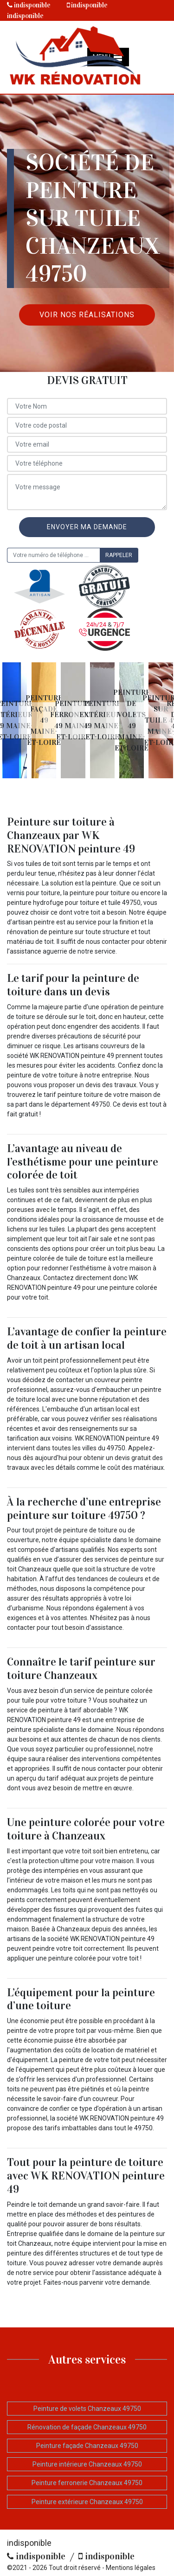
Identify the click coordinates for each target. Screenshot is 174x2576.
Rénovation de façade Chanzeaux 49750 (87, 2427)
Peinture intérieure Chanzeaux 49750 (87, 2464)
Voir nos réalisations (87, 314)
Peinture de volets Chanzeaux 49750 (87, 2408)
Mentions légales (130, 2567)
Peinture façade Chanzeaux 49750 (87, 2445)
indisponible (29, 5)
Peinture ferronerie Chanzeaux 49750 (87, 2482)
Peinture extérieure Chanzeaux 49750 (87, 2502)
